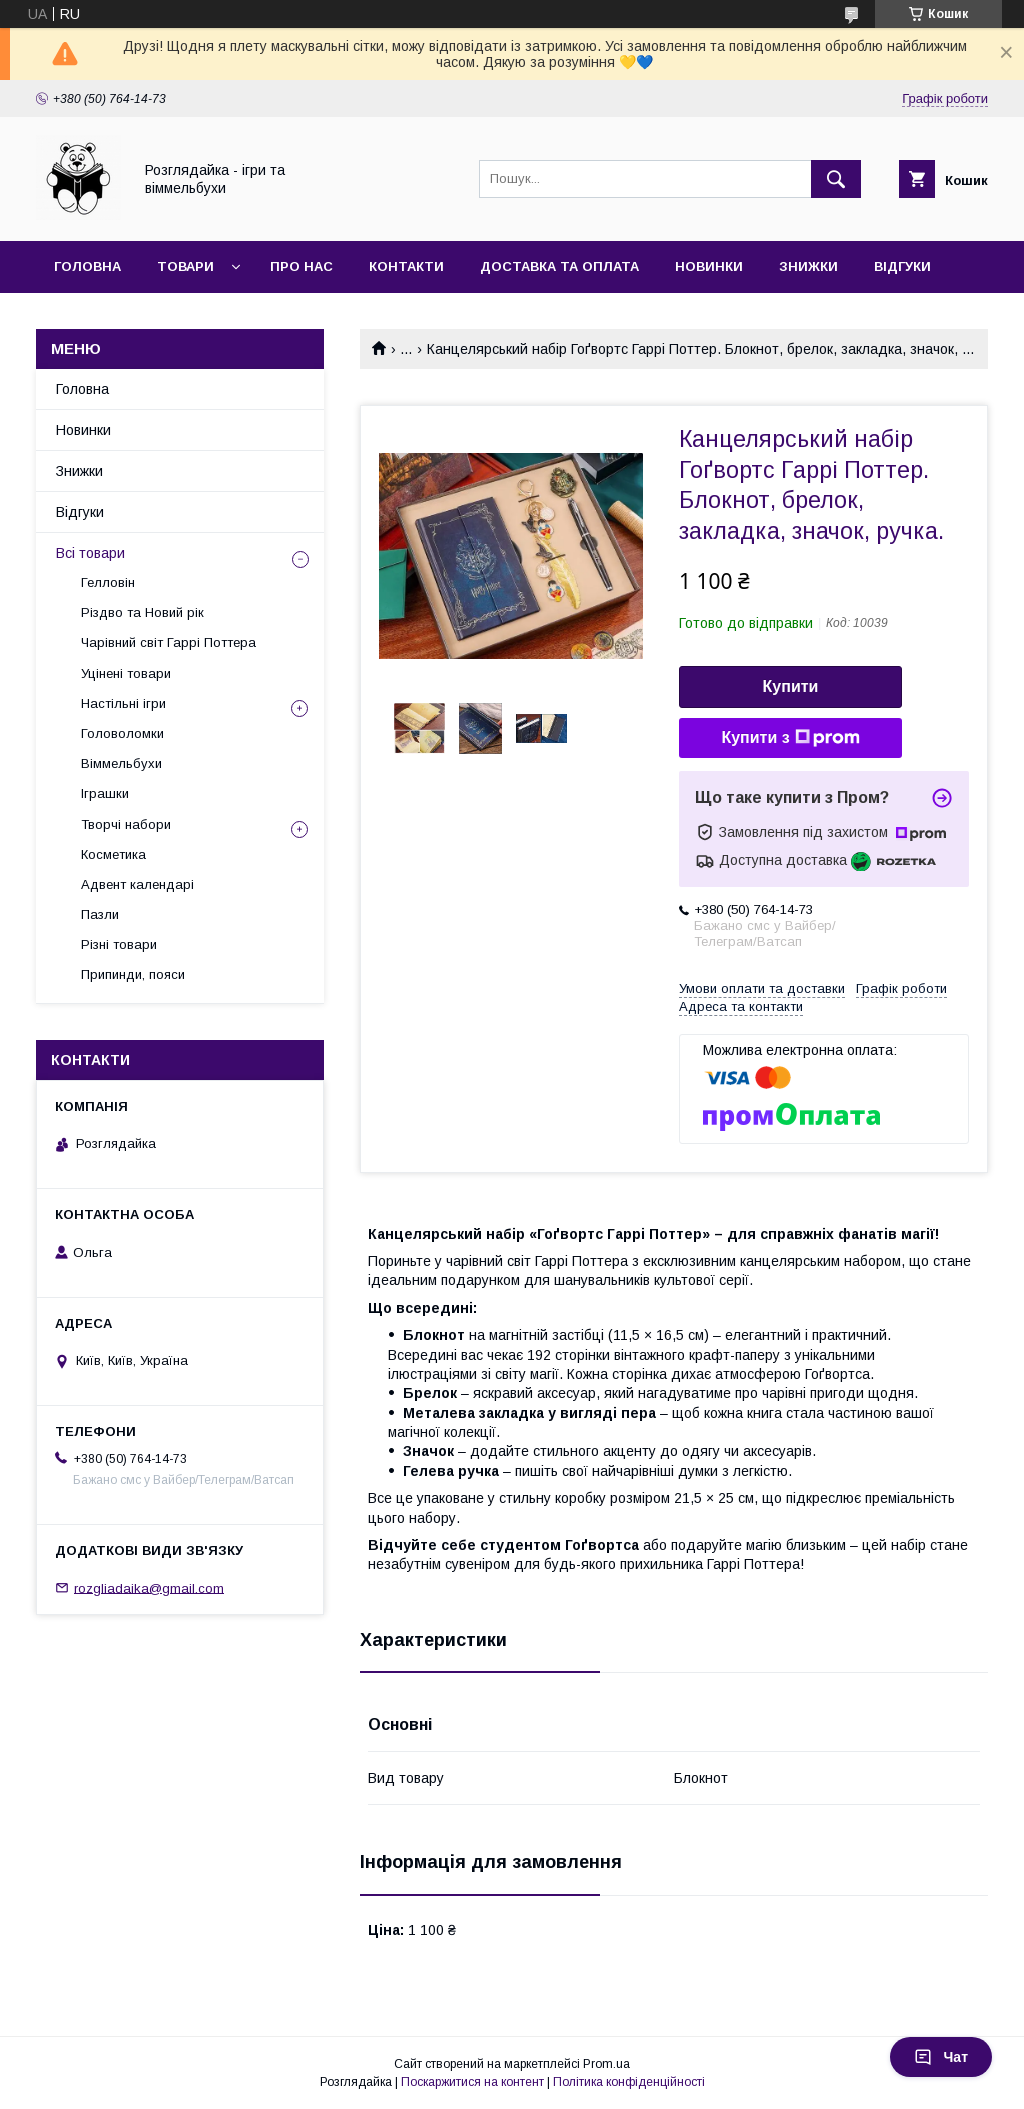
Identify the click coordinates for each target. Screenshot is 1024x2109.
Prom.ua (606, 2064)
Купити (791, 686)
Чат (941, 2057)
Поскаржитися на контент (472, 2082)
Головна (87, 266)
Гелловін (108, 582)
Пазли (100, 914)
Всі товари (90, 553)
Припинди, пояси (133, 974)
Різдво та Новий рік (142, 612)
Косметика (113, 854)
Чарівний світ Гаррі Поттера (168, 642)
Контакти (406, 266)
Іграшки (105, 793)
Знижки (808, 266)
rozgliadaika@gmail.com (149, 1587)
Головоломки (122, 733)
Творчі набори (126, 824)
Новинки (709, 266)
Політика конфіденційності (629, 2082)
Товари (185, 266)
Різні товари (119, 944)
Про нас (301, 266)
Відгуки (902, 266)
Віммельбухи (121, 763)
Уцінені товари (126, 673)
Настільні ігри (123, 703)
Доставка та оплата (559, 266)
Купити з (790, 738)
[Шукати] (836, 179)
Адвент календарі (137, 884)
